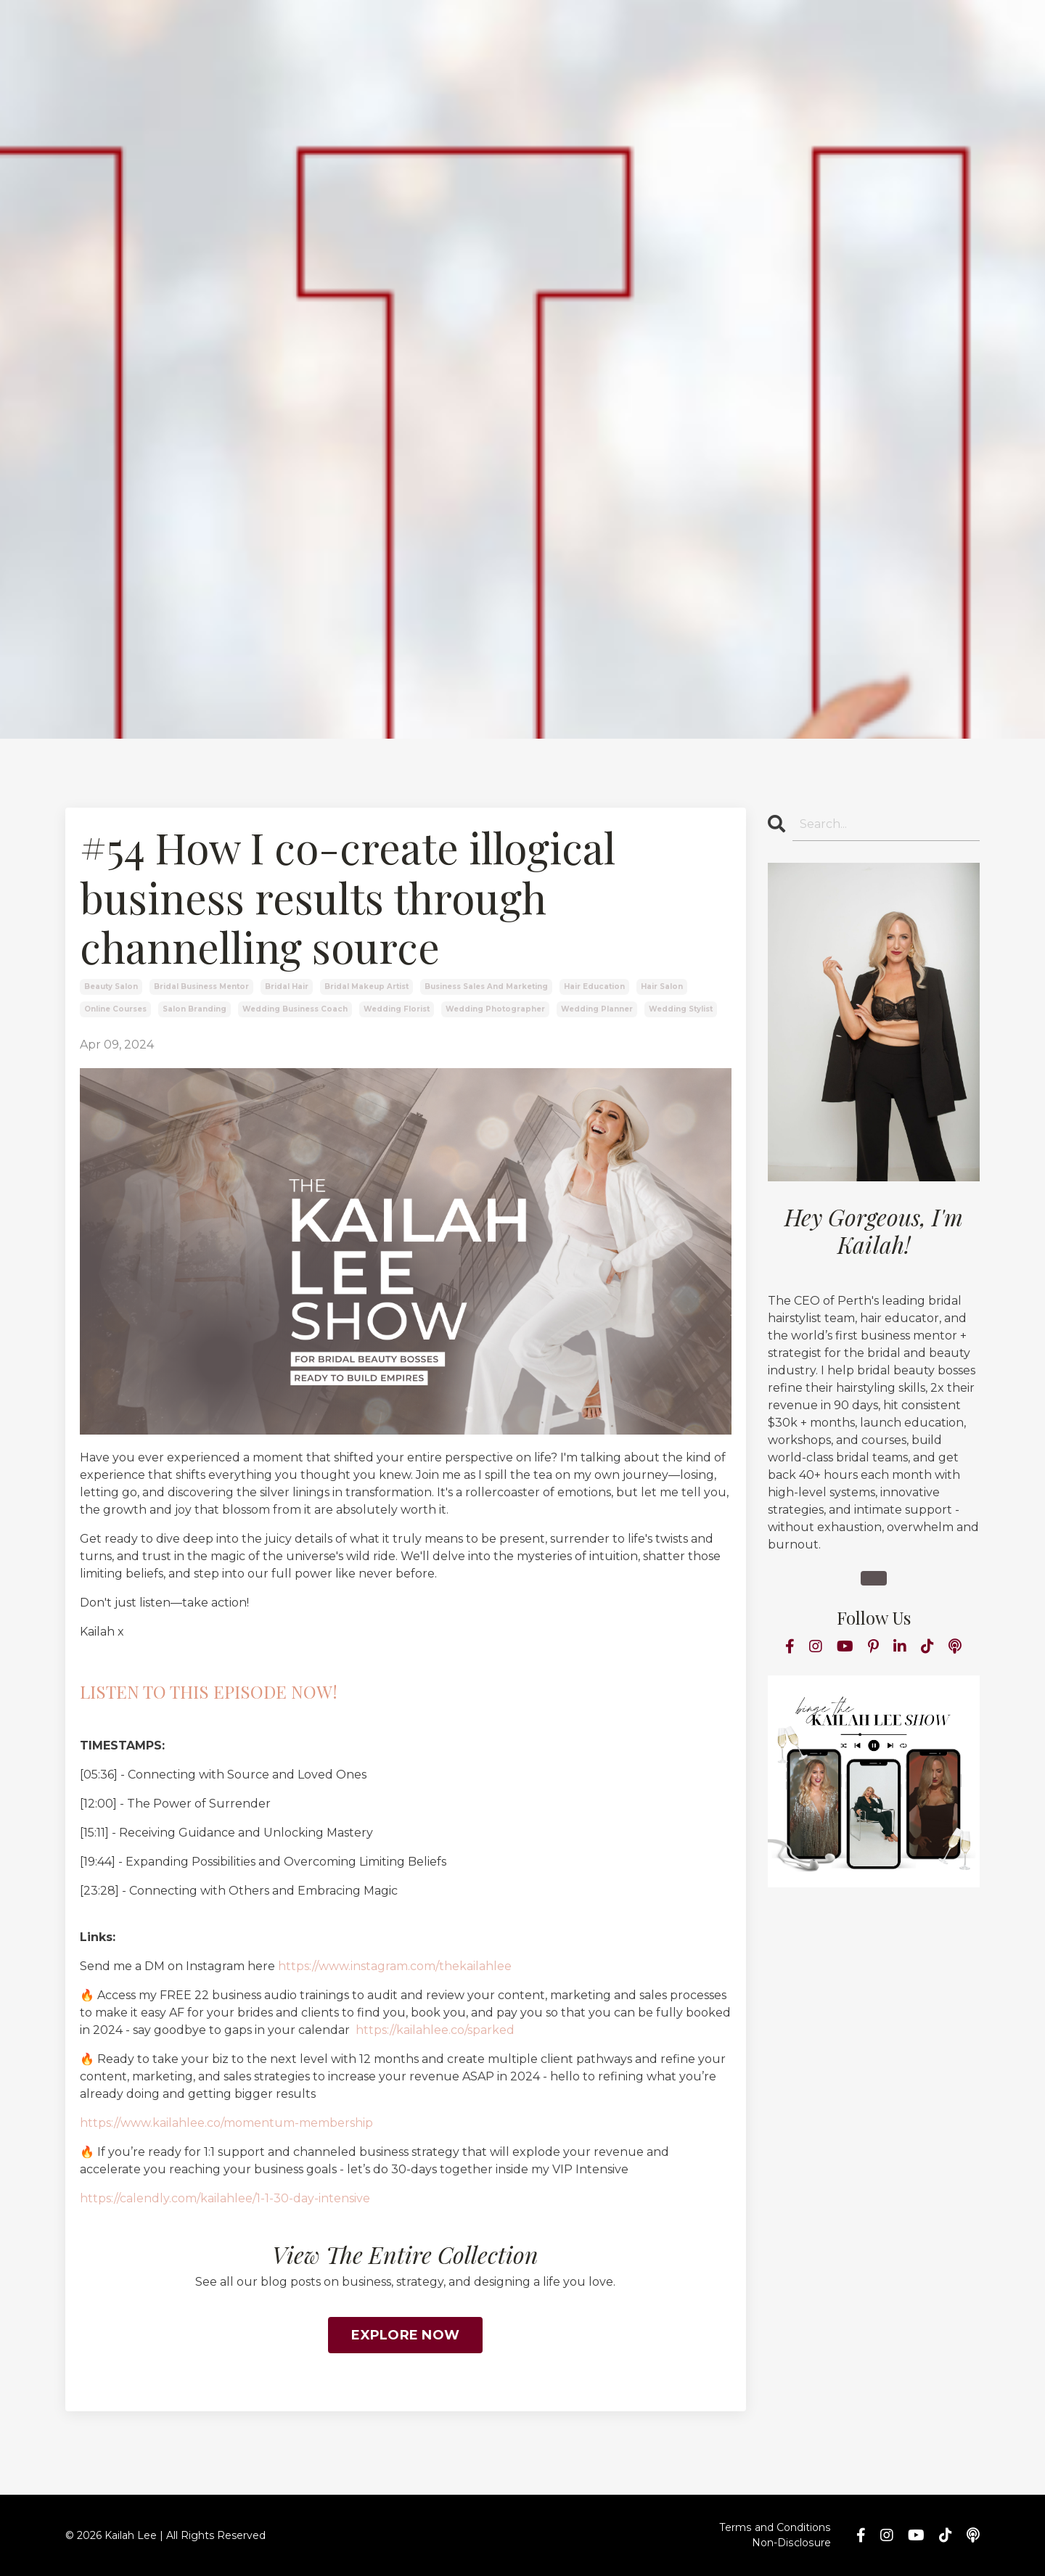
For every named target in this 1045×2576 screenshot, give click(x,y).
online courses (115, 1009)
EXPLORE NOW (405, 2335)
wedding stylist (681, 1009)
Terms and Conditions (776, 2527)
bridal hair (286, 986)
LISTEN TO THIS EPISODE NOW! (208, 1691)
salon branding (194, 1009)
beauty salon (111, 986)
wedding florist (397, 1009)
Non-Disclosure (792, 2542)
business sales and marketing (486, 986)
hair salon (662, 986)
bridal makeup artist (366, 986)
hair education (594, 986)
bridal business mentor (201, 986)
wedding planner (597, 1009)
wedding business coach (295, 1009)
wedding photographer (495, 1009)
